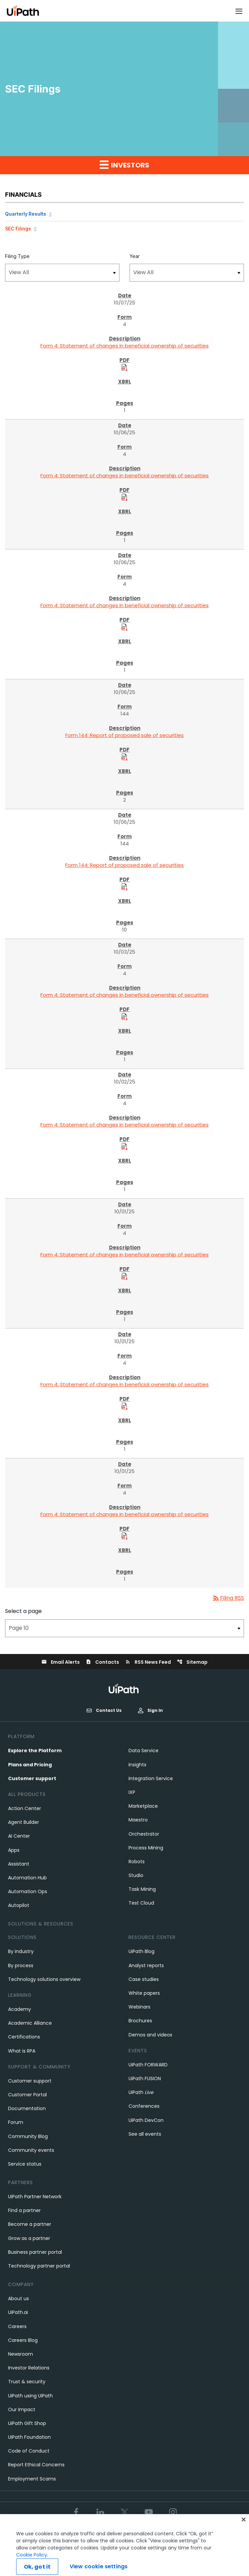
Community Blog (28, 2136)
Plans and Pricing (30, 1764)
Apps (14, 1850)
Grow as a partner (29, 2238)
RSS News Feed (148, 1662)
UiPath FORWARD (148, 2064)
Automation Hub (27, 1877)
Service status (24, 2164)
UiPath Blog (141, 1951)
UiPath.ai (18, 2312)
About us (18, 2298)
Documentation (27, 2108)
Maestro (138, 1819)
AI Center (19, 1836)
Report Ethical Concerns (36, 2464)
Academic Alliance (30, 2023)
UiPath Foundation (29, 2437)
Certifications (24, 2036)
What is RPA (21, 2051)
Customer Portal (27, 2094)
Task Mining (142, 1889)
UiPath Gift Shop (27, 2423)
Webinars (139, 2006)
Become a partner (29, 2224)
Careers (17, 2326)
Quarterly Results (25, 214)
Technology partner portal (39, 2265)
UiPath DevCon (146, 2120)
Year (135, 256)
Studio (136, 1875)
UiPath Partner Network (35, 2196)
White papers (144, 1993)
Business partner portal (35, 2252)
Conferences (144, 2106)
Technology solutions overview (44, 1979)
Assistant (18, 1864)
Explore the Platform (35, 1750)
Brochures (140, 2020)
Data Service (143, 1750)
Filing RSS (228, 1598)
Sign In (150, 1710)
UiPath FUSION (145, 2078)
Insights (137, 1764)
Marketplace (143, 1806)
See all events (145, 2134)
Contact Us (103, 1710)
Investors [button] (124, 165)
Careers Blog (23, 2340)
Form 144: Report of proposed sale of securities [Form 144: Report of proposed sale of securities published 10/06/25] (124, 735)
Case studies (144, 1979)
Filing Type (17, 256)
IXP (132, 1792)
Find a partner (24, 2210)
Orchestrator (144, 1834)
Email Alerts (60, 1662)
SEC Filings (18, 228)
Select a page (23, 1611)
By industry (21, 1951)
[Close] (244, 2531)
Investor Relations (28, 2367)
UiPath (141, 2092)
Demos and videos (150, 2034)
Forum (15, 2122)
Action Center (24, 1808)
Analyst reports (146, 1965)
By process (20, 1965)
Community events (31, 2150)
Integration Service (151, 1778)
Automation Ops (27, 1891)
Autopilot (18, 1905)
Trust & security (26, 2381)
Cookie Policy (31, 2566)
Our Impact (21, 2409)
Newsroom (20, 2354)
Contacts (102, 1662)
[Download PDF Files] (124, 367)
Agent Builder (23, 1822)
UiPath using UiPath (30, 2395)
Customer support (32, 1778)
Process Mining (146, 1847)
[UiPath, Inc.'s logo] (124, 1688)
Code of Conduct (28, 2451)
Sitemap (192, 1662)
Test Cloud (141, 1903)
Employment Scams (32, 2478)
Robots (137, 1861)
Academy (19, 2009)
